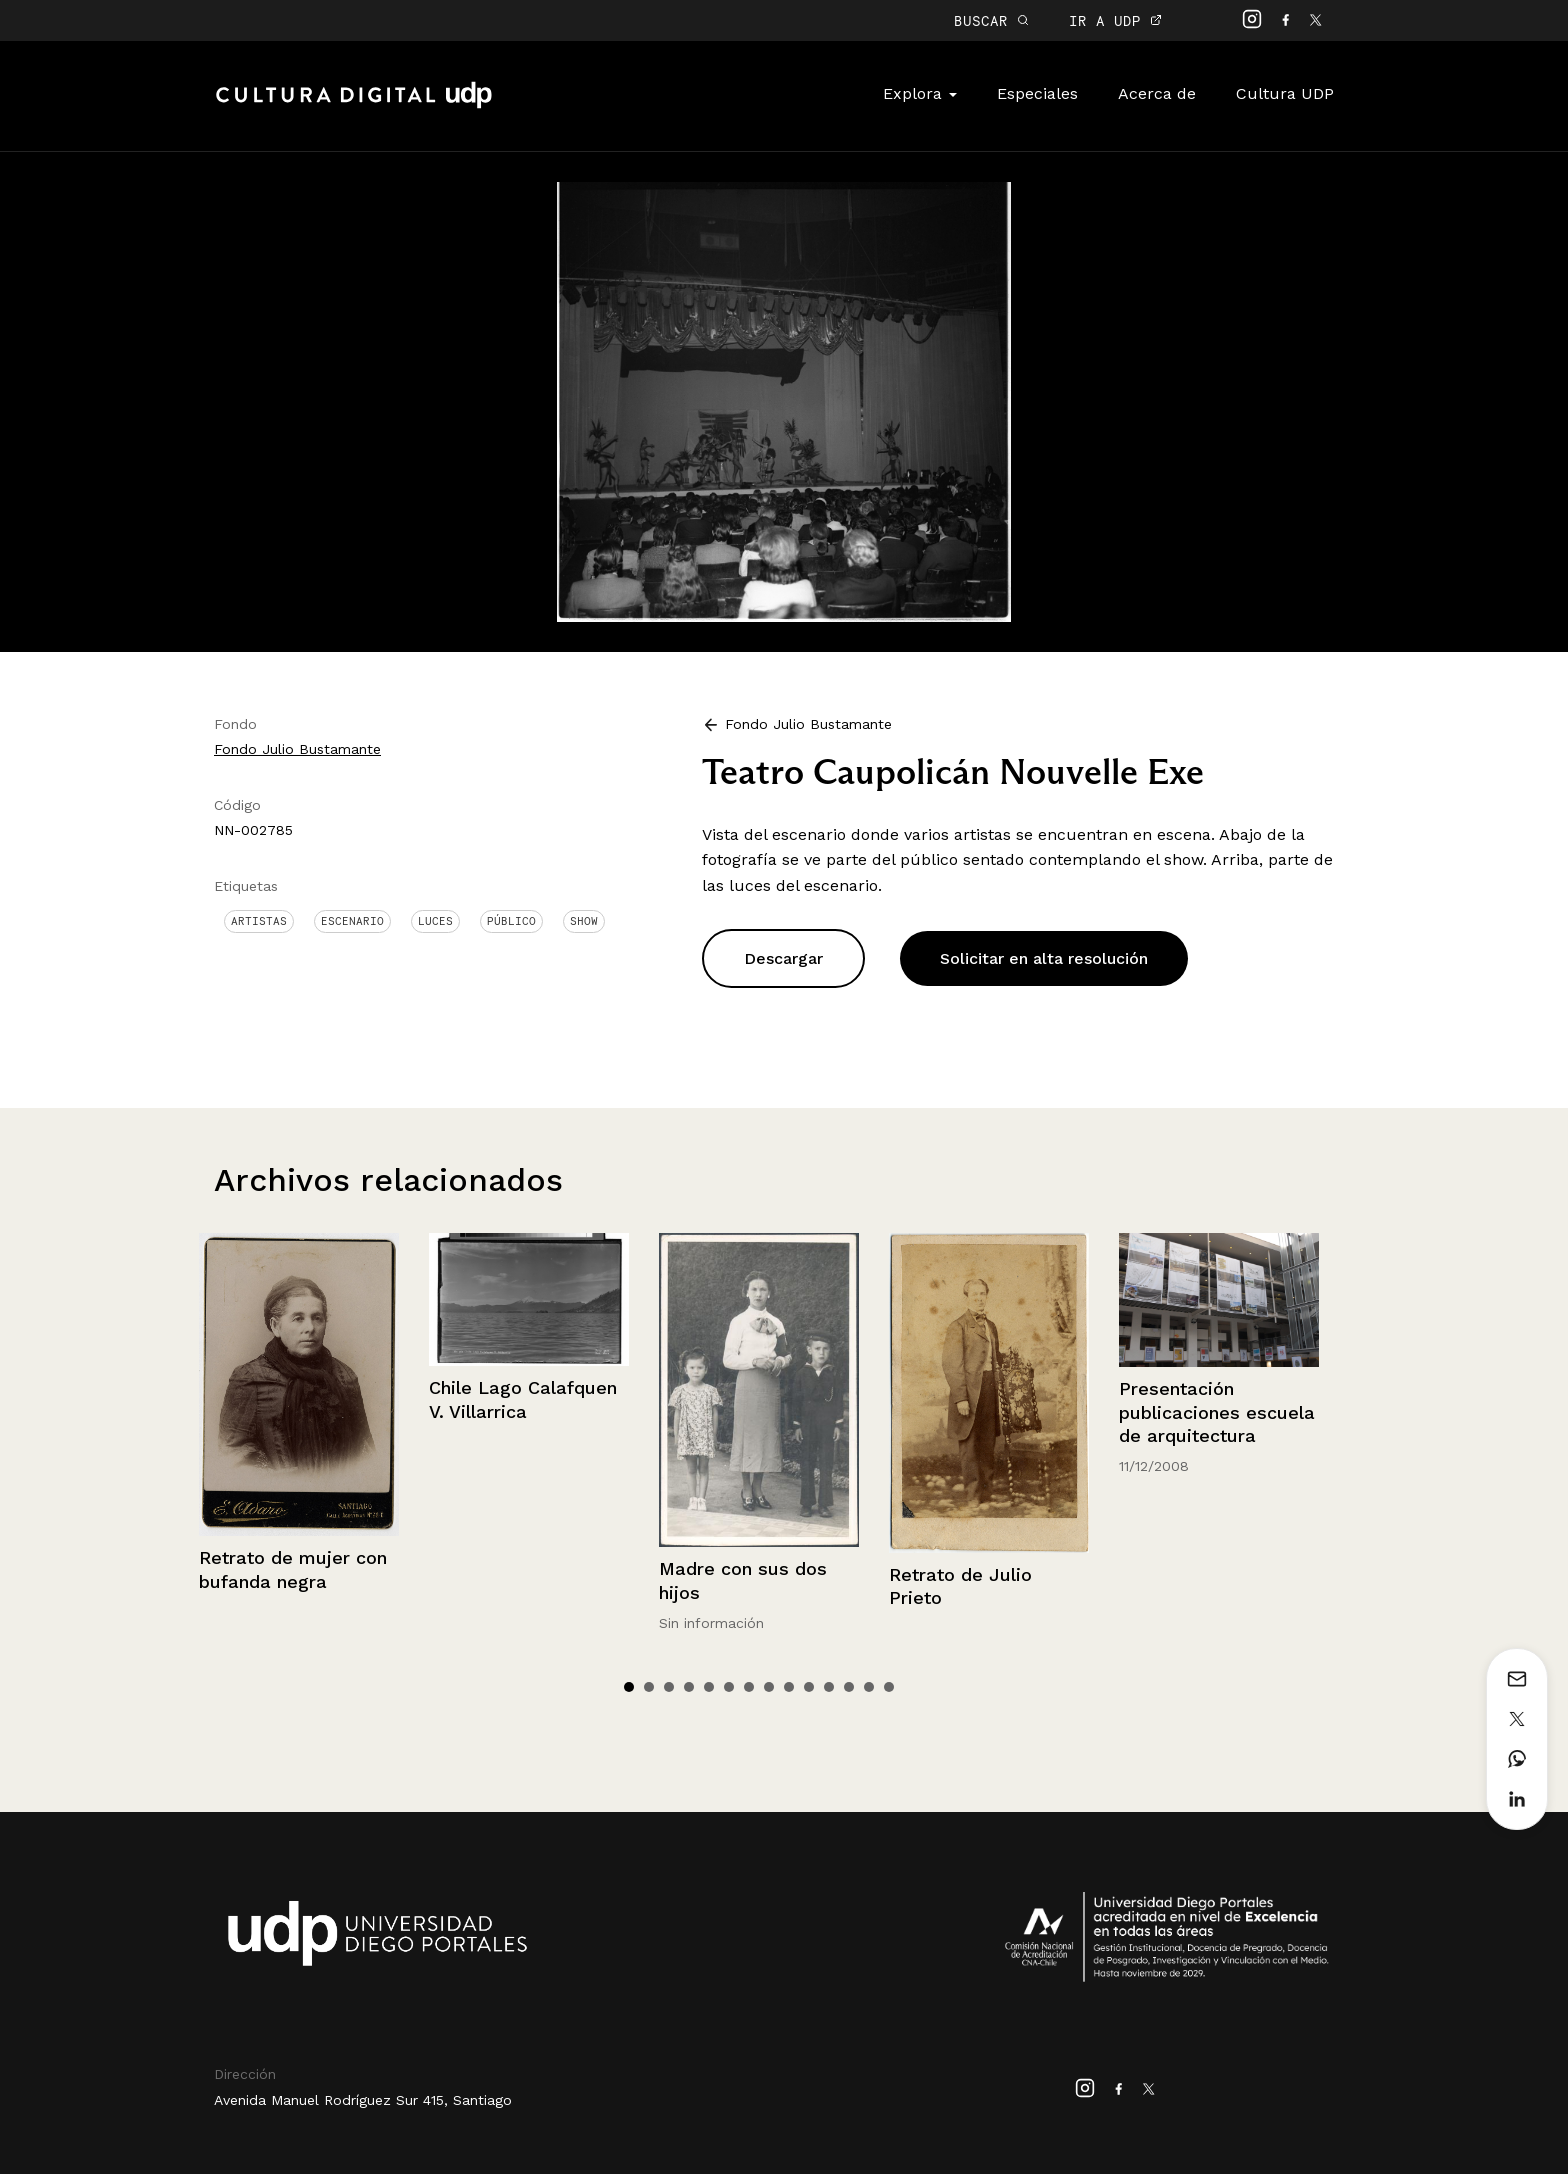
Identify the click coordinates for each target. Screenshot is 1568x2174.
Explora (920, 93)
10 (809, 1687)
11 (829, 1687)
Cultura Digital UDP (354, 106)
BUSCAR (991, 20)
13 (869, 1687)
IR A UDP (1115, 20)
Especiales (1037, 93)
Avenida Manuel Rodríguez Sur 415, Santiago (363, 2100)
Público (511, 921)
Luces (435, 921)
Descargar (783, 958)
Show (584, 921)
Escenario (352, 921)
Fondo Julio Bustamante (297, 749)
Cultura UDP (1285, 93)
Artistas (259, 921)
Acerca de (1157, 93)
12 (849, 1687)
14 (889, 1687)
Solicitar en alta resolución (1044, 958)
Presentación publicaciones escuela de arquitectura (1217, 1412)
